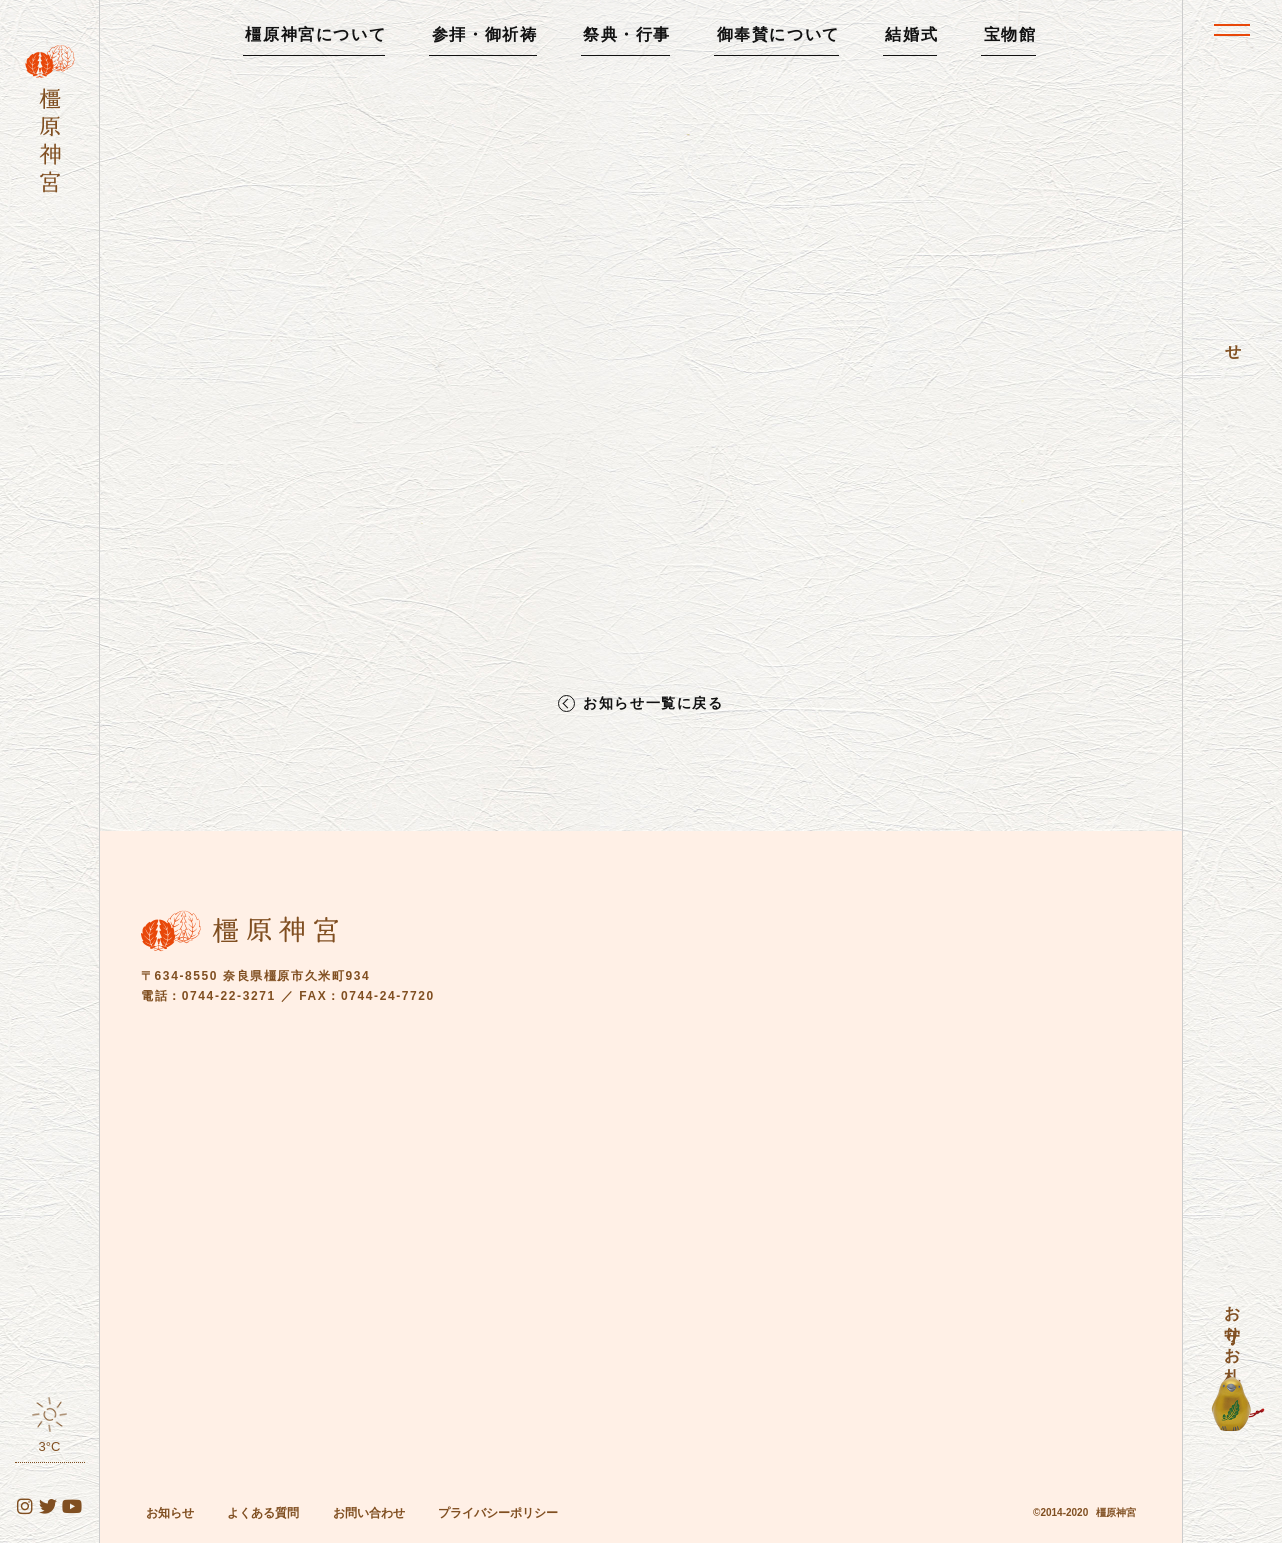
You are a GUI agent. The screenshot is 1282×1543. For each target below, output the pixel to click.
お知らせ (170, 1513)
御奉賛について (778, 34)
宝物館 (1010, 34)
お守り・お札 (1232, 1326)
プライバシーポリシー (498, 1513)
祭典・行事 (627, 34)
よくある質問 (263, 1513)
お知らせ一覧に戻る (653, 703)
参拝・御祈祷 (485, 34)
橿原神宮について (315, 34)
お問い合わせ (369, 1513)
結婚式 (911, 34)
